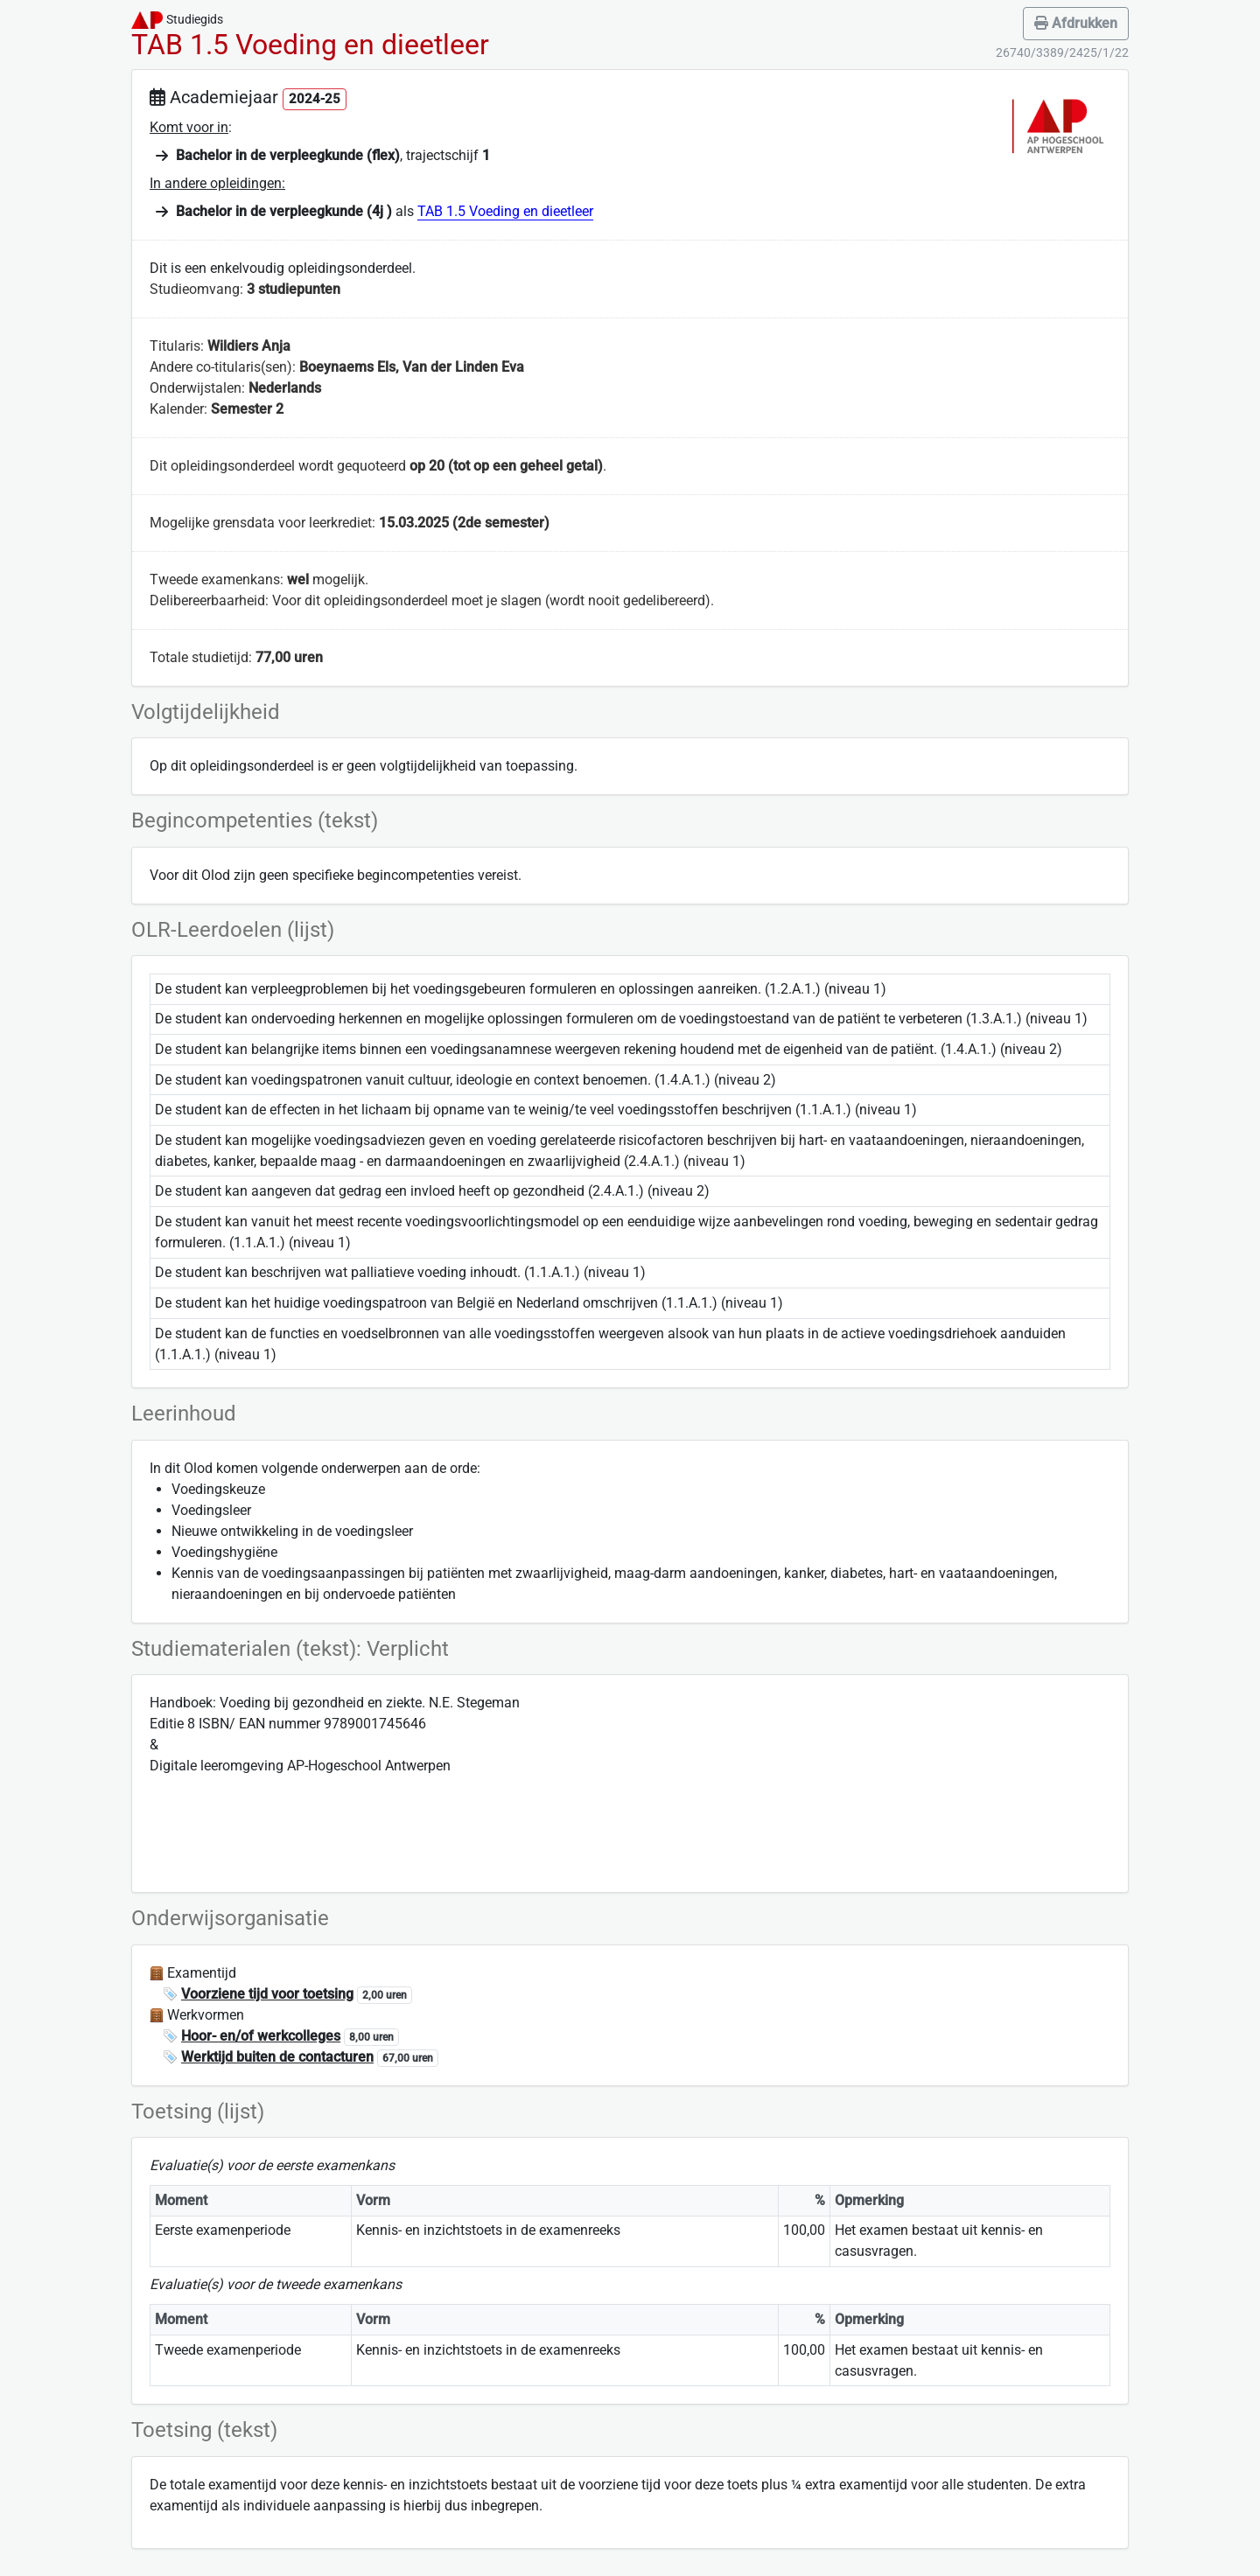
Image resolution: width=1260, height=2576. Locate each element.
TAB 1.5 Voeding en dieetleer (505, 211)
